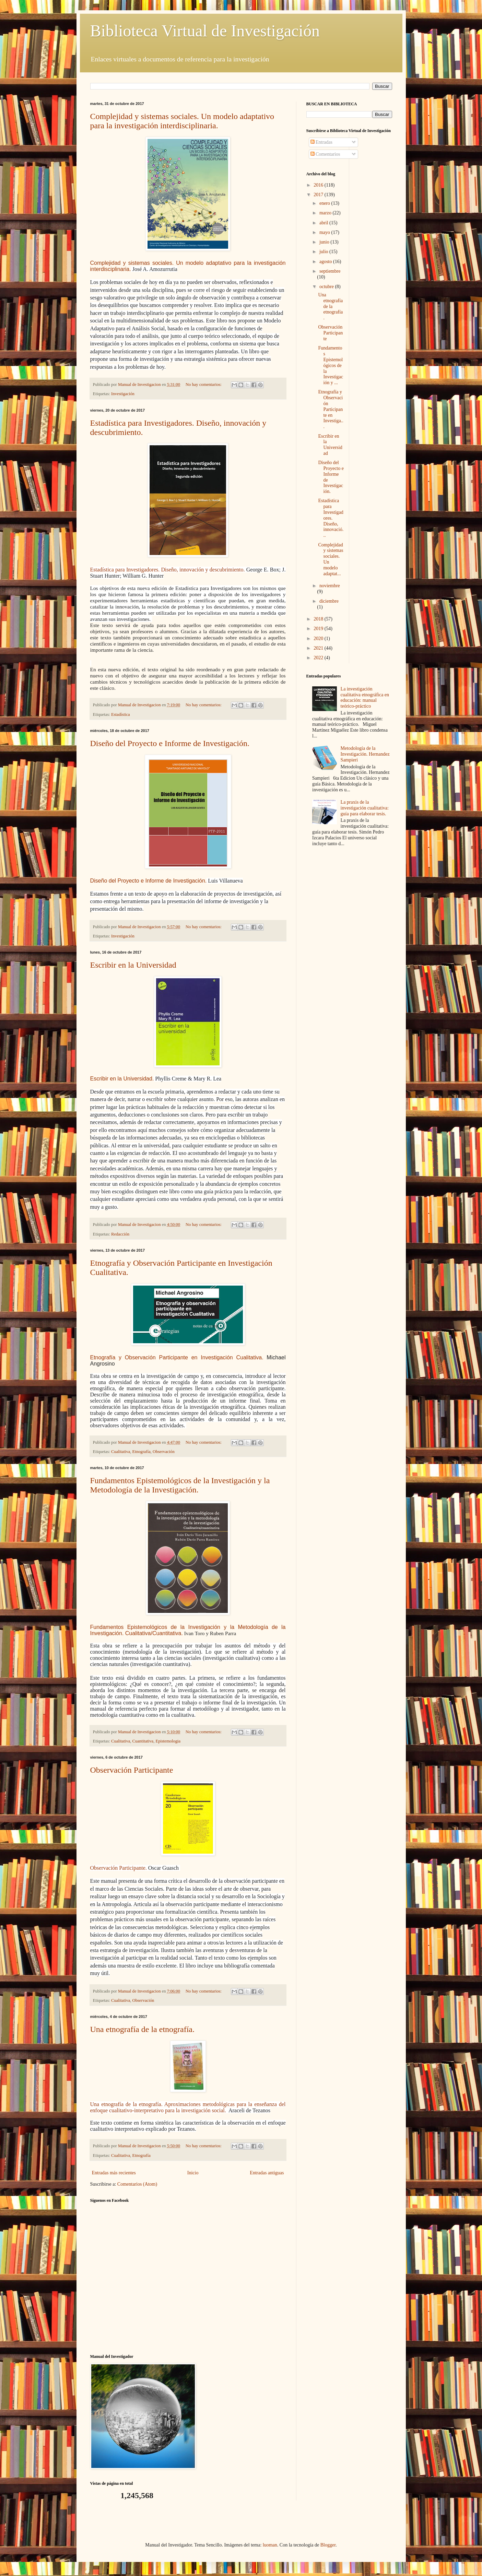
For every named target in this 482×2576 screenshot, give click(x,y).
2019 (319, 628)
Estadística (120, 714)
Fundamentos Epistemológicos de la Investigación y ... (330, 365)
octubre (327, 286)
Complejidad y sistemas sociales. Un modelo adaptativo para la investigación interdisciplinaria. (182, 121)
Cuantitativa (143, 1741)
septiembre (329, 271)
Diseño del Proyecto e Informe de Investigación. (170, 743)
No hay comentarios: (204, 384)
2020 (319, 638)
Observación (164, 1451)
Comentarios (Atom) (137, 2184)
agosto (326, 261)
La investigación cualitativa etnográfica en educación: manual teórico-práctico (365, 697)
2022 (319, 657)
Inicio (193, 2172)
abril (324, 222)
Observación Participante (131, 1769)
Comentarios (325, 154)
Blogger (328, 2545)
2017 (319, 194)
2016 (319, 185)
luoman (270, 2545)
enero (325, 203)
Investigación (122, 393)
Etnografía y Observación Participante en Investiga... (330, 409)
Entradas (321, 142)
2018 (319, 619)
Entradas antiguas (267, 2172)
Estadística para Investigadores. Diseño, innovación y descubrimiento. (168, 569)
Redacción (120, 1234)
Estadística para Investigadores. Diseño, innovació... (330, 518)
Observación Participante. (119, 1868)
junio (324, 242)
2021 (319, 648)
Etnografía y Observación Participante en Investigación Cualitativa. (176, 1357)
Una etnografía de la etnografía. (142, 2029)
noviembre (329, 585)
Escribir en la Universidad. (122, 1079)
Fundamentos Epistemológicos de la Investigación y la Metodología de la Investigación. (180, 1485)
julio (324, 251)
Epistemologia (167, 1741)
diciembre (329, 601)
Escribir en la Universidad (133, 964)
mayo (325, 232)
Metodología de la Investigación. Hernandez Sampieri (365, 754)
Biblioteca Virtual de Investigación (205, 31)
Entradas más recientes (114, 2172)
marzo (325, 212)
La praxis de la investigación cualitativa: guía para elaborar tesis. (365, 808)
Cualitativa (120, 1451)
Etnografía (141, 1451)
